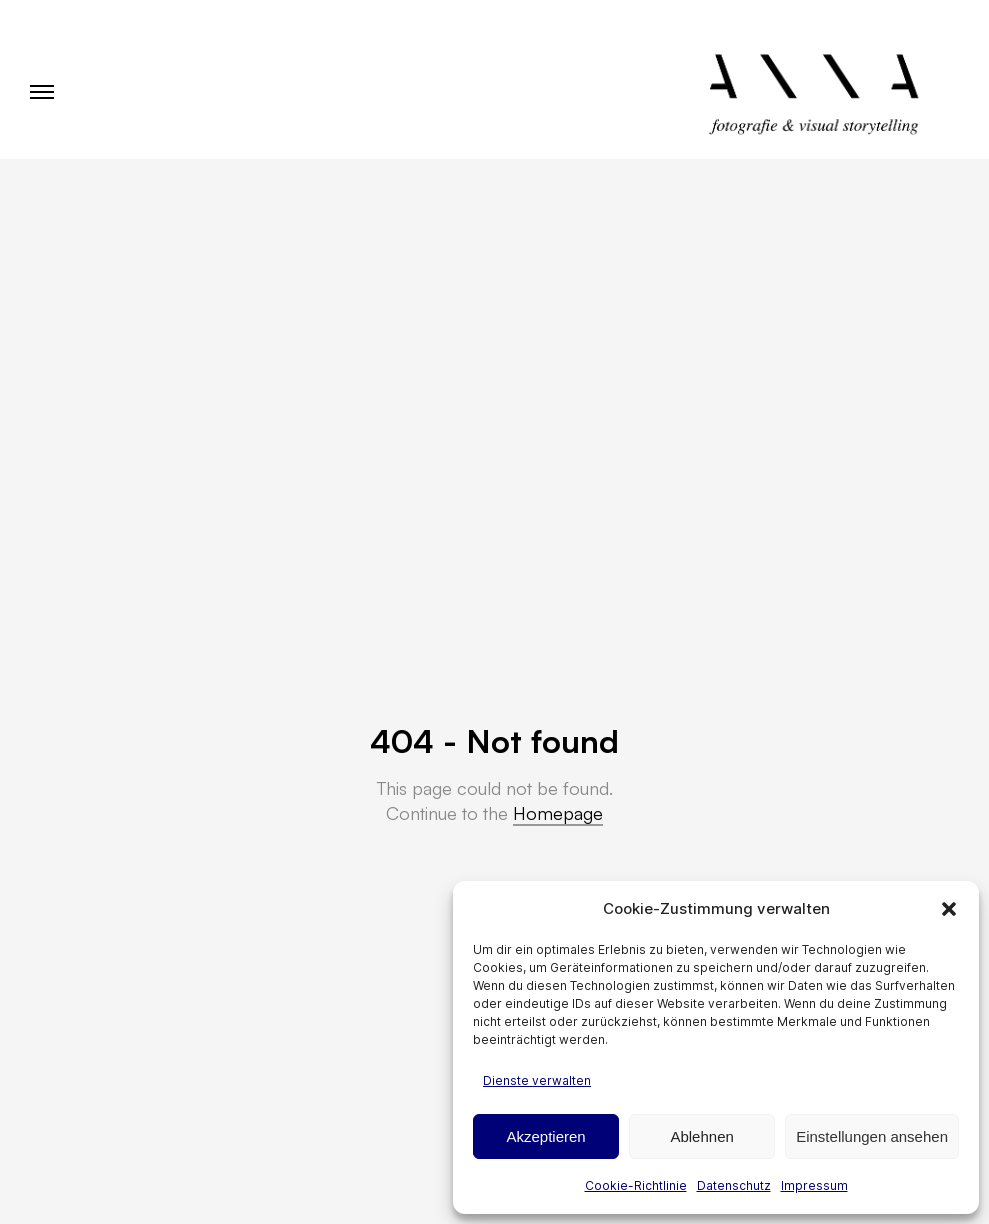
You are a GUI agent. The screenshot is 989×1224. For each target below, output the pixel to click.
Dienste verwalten (537, 1080)
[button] (949, 909)
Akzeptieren (545, 1136)
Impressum (814, 1185)
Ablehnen (701, 1136)
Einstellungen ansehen (872, 1136)
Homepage (558, 813)
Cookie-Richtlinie (636, 1185)
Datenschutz (734, 1185)
